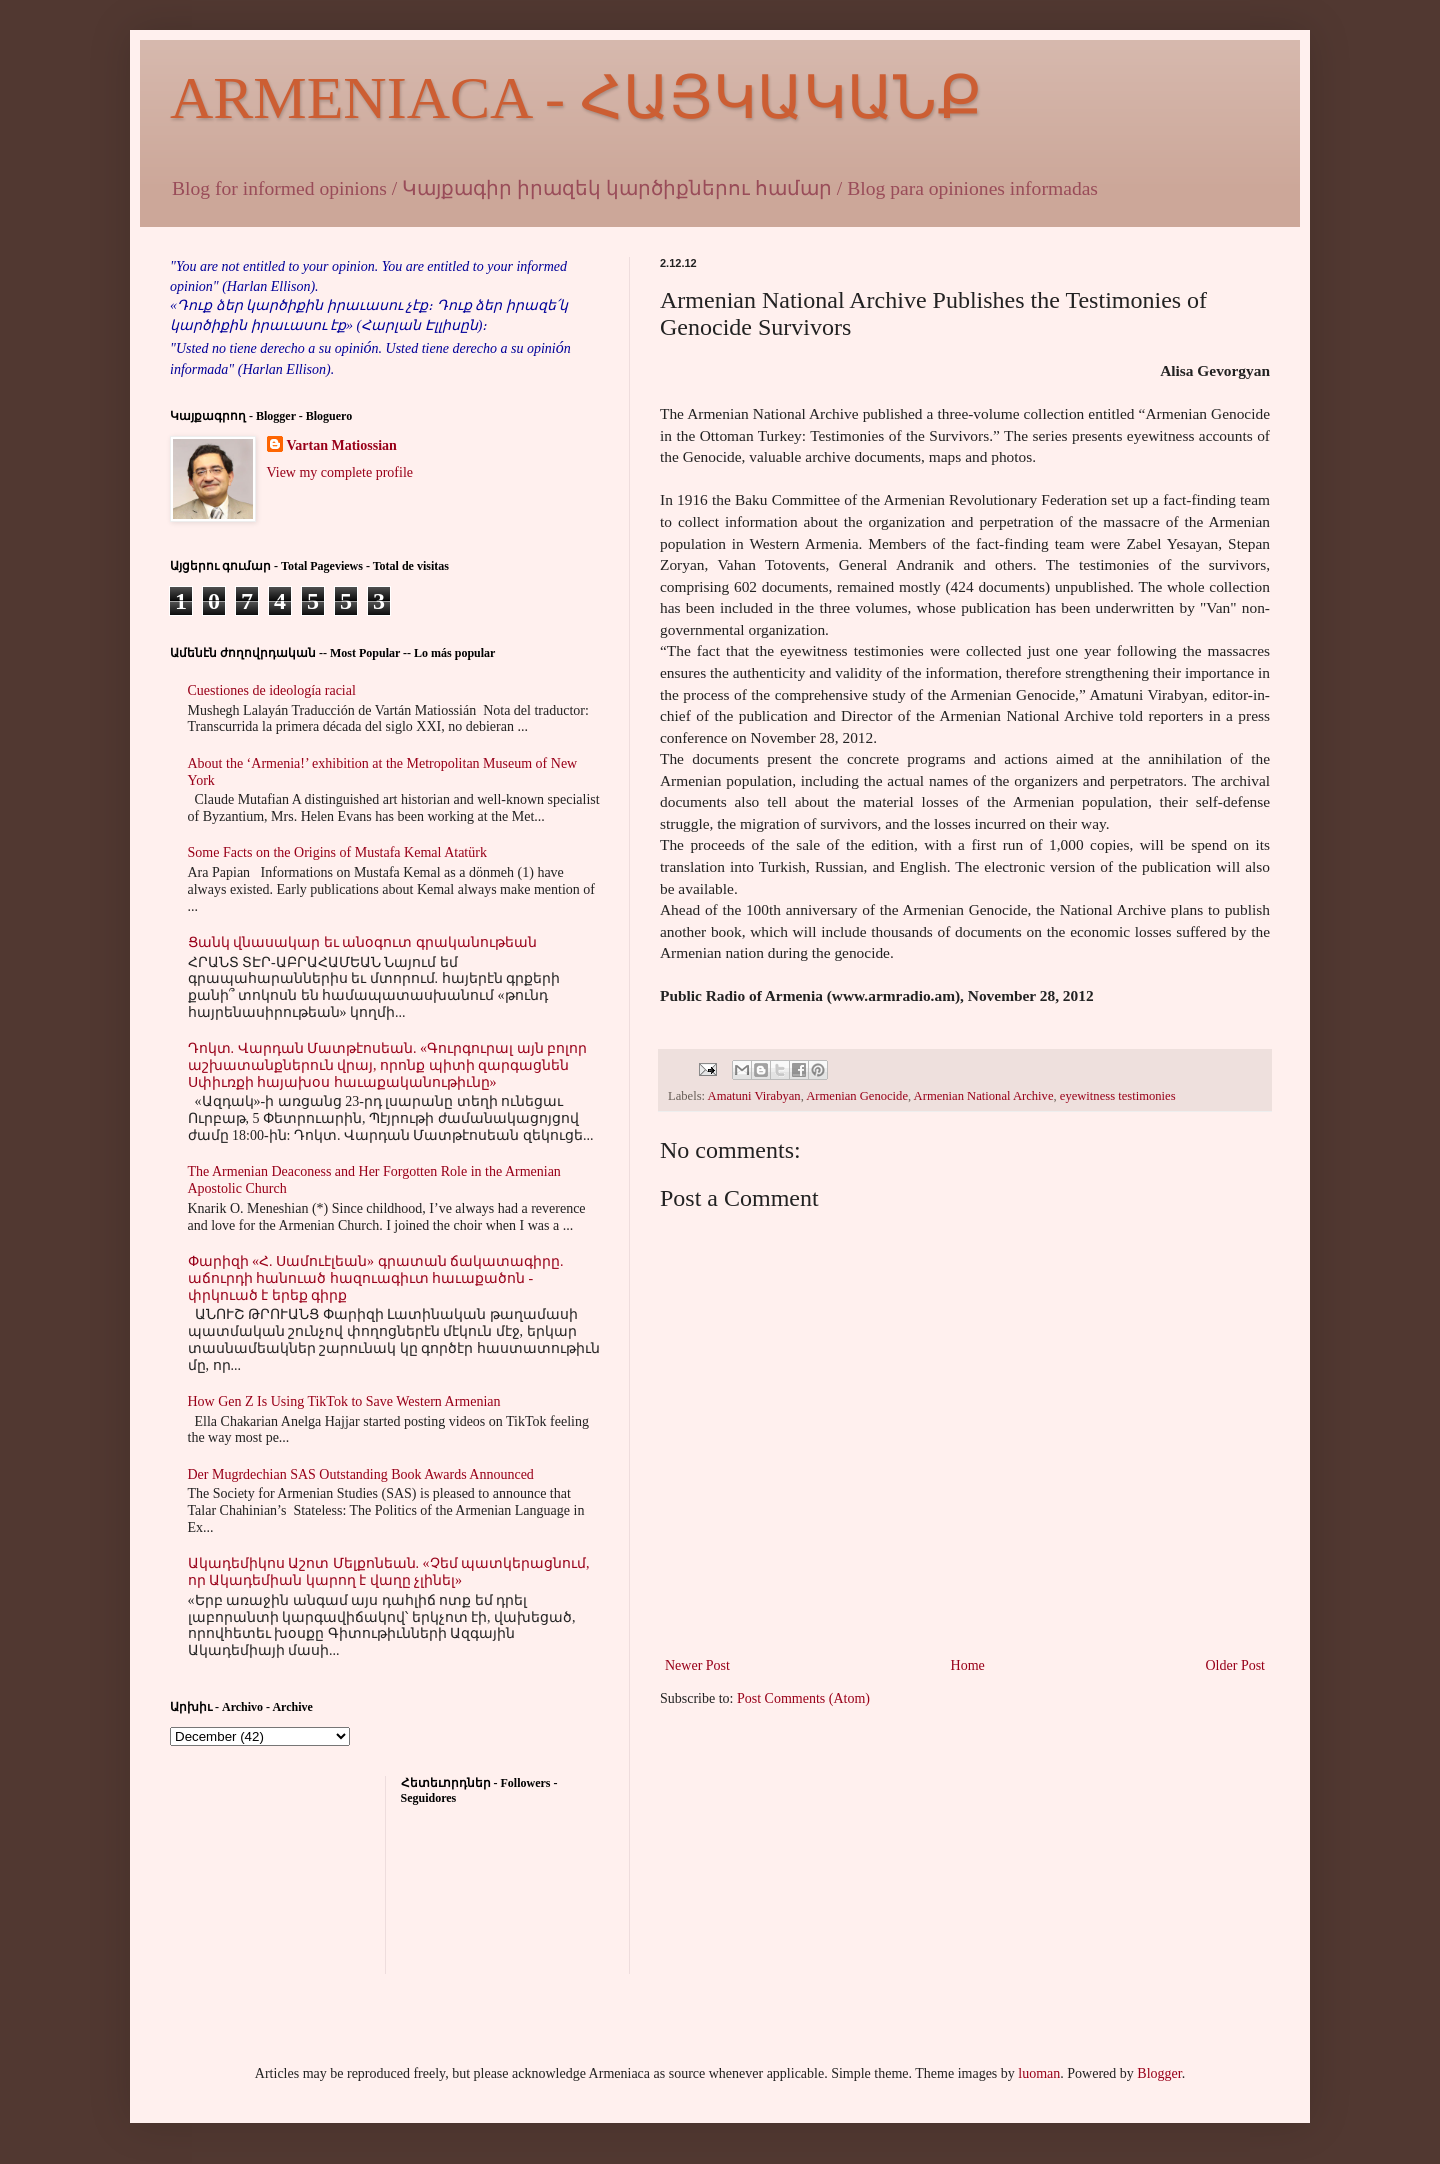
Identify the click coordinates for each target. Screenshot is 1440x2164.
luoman (1039, 2073)
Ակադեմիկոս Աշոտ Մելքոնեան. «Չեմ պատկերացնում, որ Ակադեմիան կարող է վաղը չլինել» (389, 1572)
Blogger (1159, 2073)
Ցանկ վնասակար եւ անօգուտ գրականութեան (362, 942)
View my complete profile (340, 472)
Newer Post (697, 1665)
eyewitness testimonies (1118, 1096)
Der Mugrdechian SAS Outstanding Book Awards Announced (361, 1474)
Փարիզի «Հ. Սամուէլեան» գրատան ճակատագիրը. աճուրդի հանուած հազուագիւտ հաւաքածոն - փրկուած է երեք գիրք (376, 1278)
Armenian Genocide (857, 1096)
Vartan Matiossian (342, 445)
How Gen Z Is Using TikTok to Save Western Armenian (344, 1401)
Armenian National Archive (984, 1096)
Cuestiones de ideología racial (272, 690)
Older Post (1236, 1665)
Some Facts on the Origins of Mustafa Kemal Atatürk (337, 852)
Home (968, 1665)
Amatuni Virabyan (754, 1096)
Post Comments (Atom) (803, 1698)
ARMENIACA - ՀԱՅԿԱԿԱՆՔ (576, 98)
